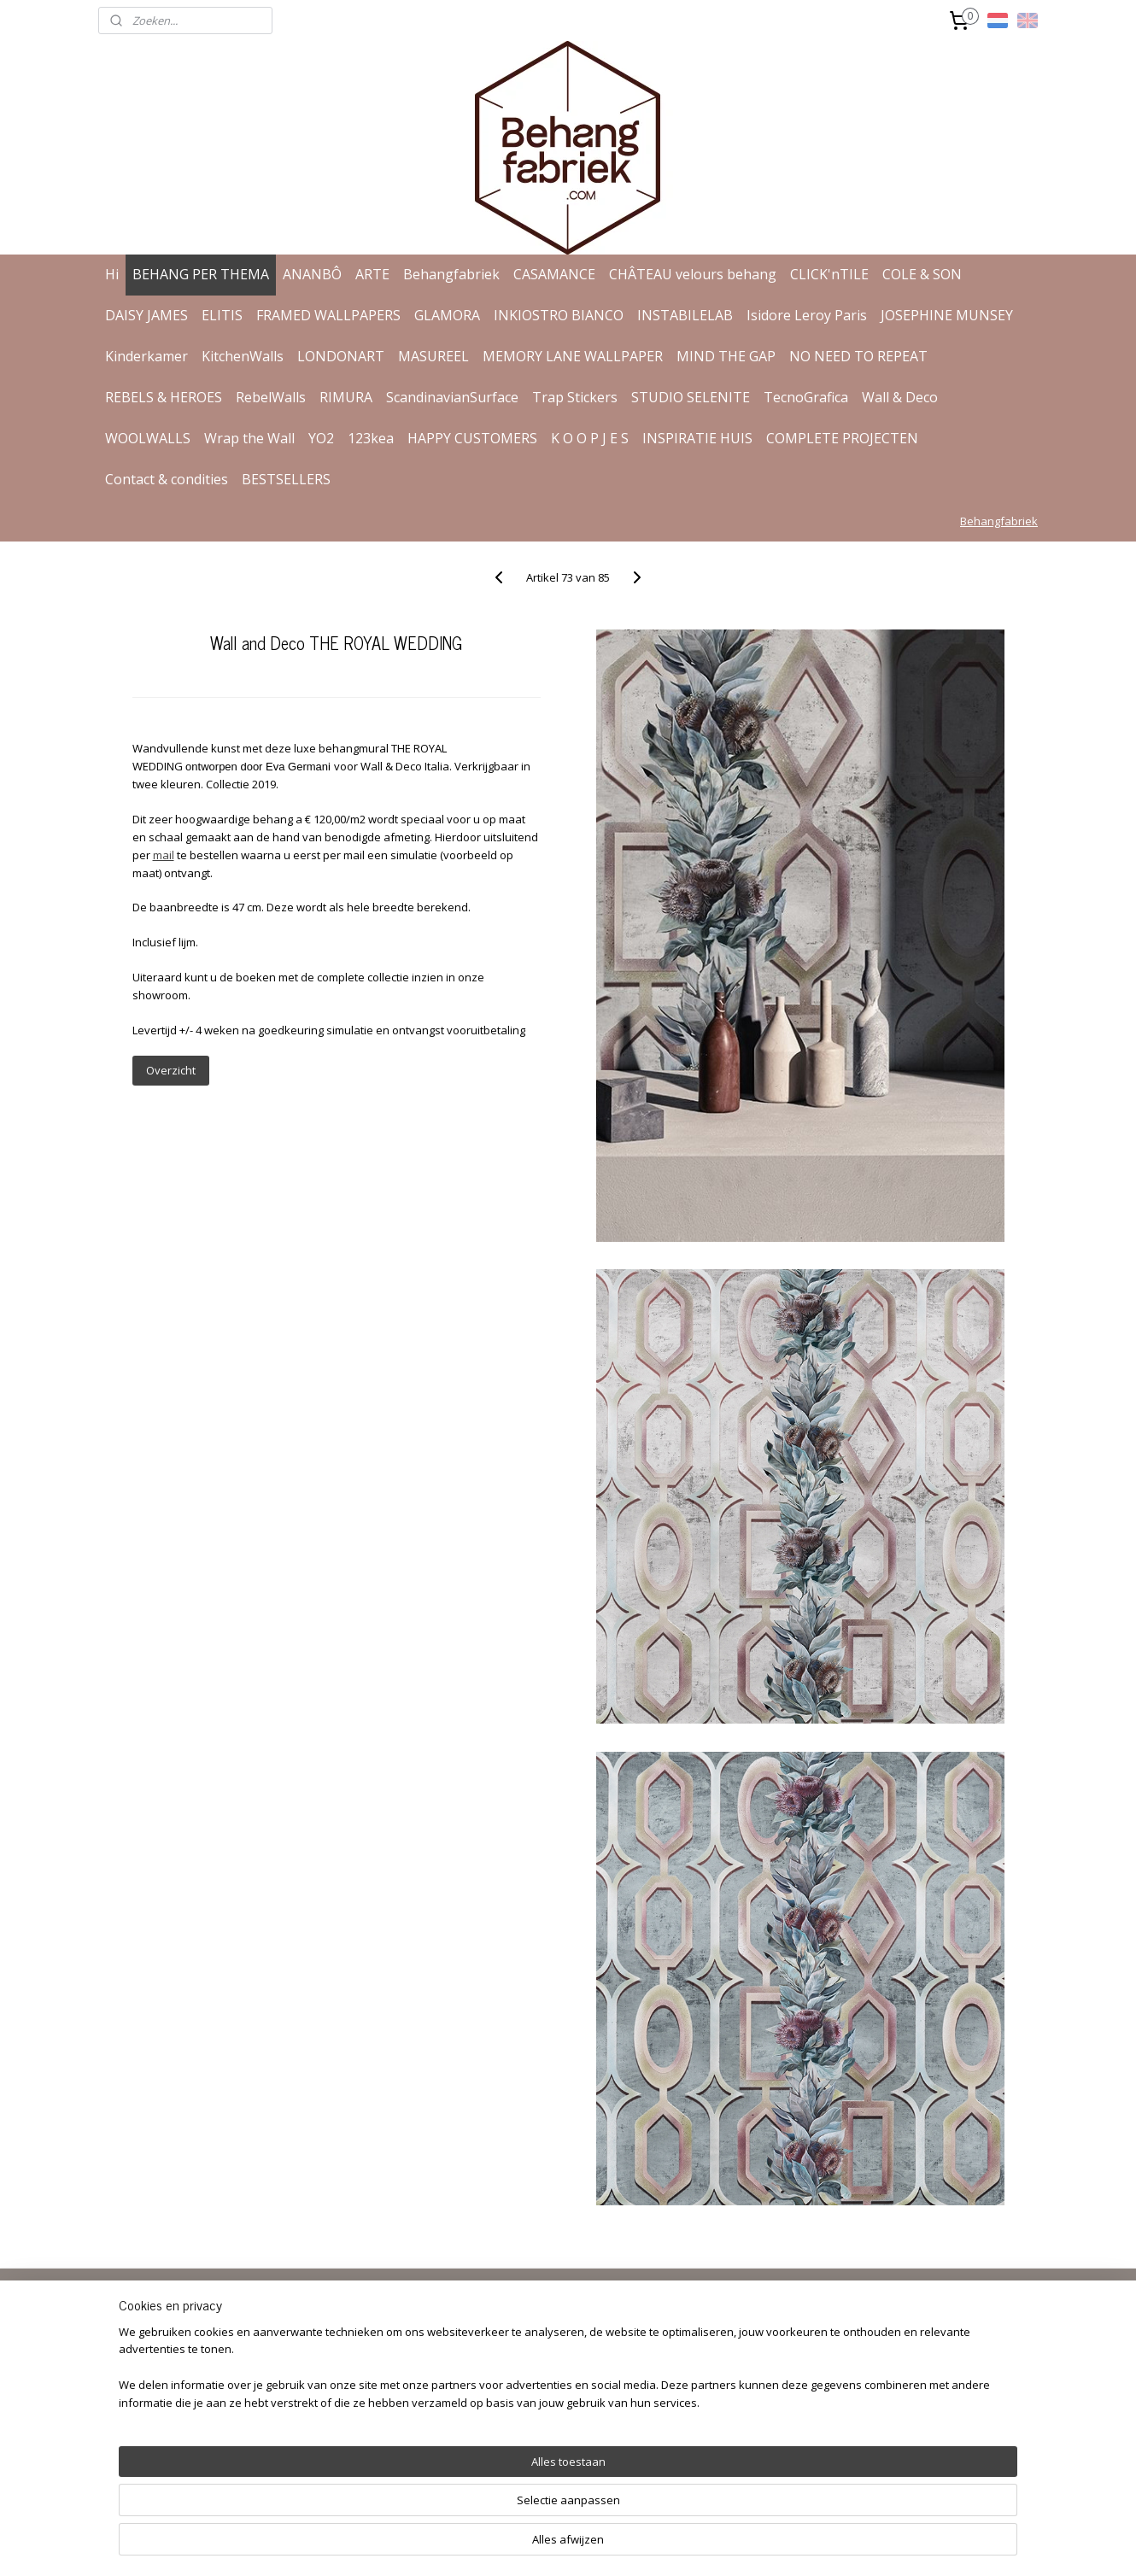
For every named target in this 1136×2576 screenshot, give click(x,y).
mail (162, 855)
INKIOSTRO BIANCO (559, 315)
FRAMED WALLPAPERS (328, 315)
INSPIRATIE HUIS (697, 438)
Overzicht (170, 1070)
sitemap (516, 2544)
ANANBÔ (312, 274)
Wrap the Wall (249, 438)
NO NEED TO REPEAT (858, 356)
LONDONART (340, 356)
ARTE (372, 274)
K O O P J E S (590, 438)
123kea (371, 438)
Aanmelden (524, 2395)
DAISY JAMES (146, 315)
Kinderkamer (146, 356)
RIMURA (345, 397)
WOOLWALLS (147, 438)
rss (552, 2544)
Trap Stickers (575, 397)
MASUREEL (433, 356)
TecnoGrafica (806, 397)
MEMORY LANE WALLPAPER (573, 356)
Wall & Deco (900, 397)
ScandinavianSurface (452, 397)
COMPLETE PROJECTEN (842, 438)
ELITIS (222, 315)
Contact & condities (166, 479)
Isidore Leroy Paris (807, 315)
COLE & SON (922, 274)
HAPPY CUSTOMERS (472, 438)
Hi (112, 274)
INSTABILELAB (685, 315)
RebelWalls (271, 397)
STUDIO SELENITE (690, 397)
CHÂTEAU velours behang (692, 274)
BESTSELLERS (286, 479)
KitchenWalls (243, 356)
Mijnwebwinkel (766, 2544)
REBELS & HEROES (163, 397)
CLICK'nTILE (829, 274)
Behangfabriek (451, 274)
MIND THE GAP (726, 356)
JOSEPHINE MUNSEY (947, 315)
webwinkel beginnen (617, 2544)
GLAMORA (447, 315)
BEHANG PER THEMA (200, 274)
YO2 (321, 438)
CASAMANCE (554, 274)
